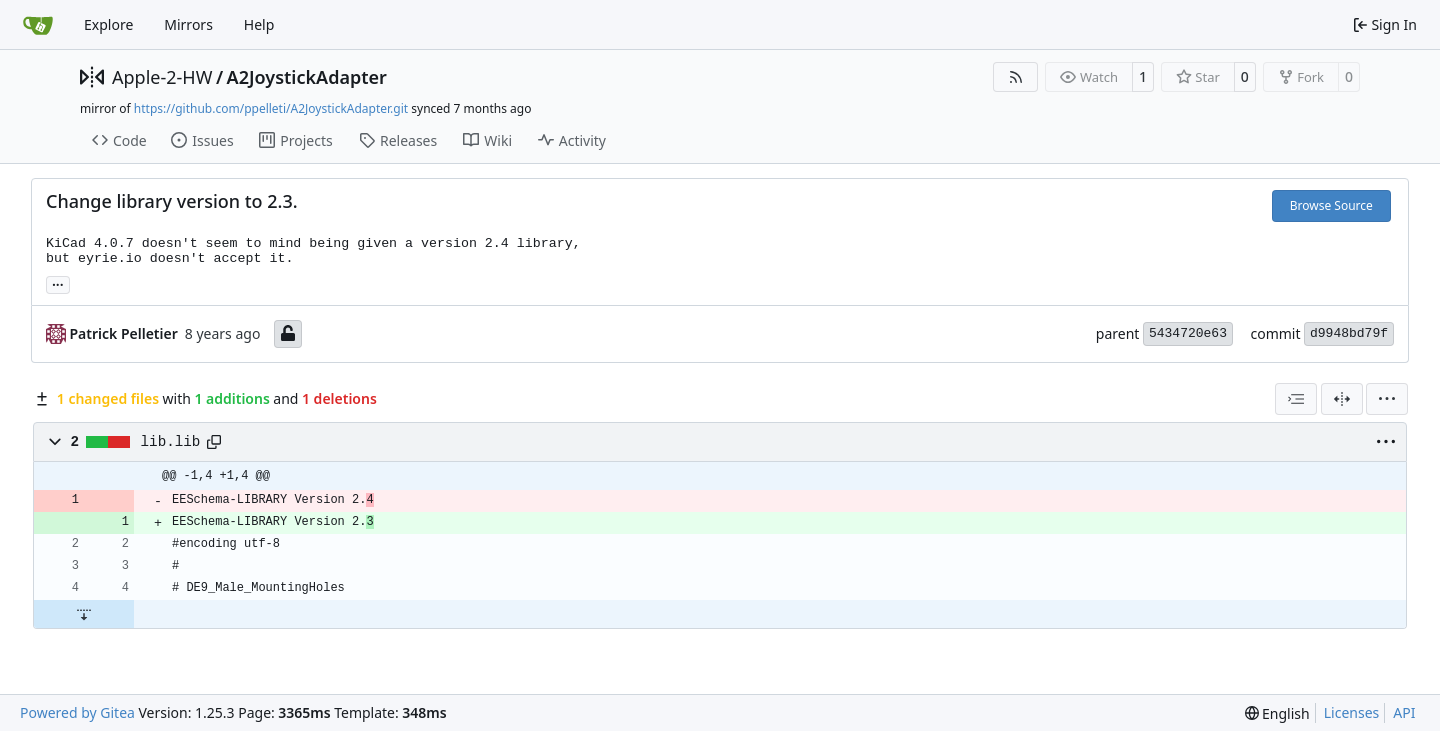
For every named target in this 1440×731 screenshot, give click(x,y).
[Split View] (1342, 399)
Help (259, 24)
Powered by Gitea (77, 712)
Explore (108, 24)
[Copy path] (214, 442)
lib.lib (171, 442)
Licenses (1352, 712)
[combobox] (1296, 399)
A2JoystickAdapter (307, 77)
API (1404, 712)
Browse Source (1331, 205)
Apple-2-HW (162, 77)
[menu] (1387, 399)
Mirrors (188, 24)
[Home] (38, 25)
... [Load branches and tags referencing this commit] (58, 283)
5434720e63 (1188, 333)
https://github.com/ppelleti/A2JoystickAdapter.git (271, 108)
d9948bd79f (1349, 333)
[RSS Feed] (1016, 77)
